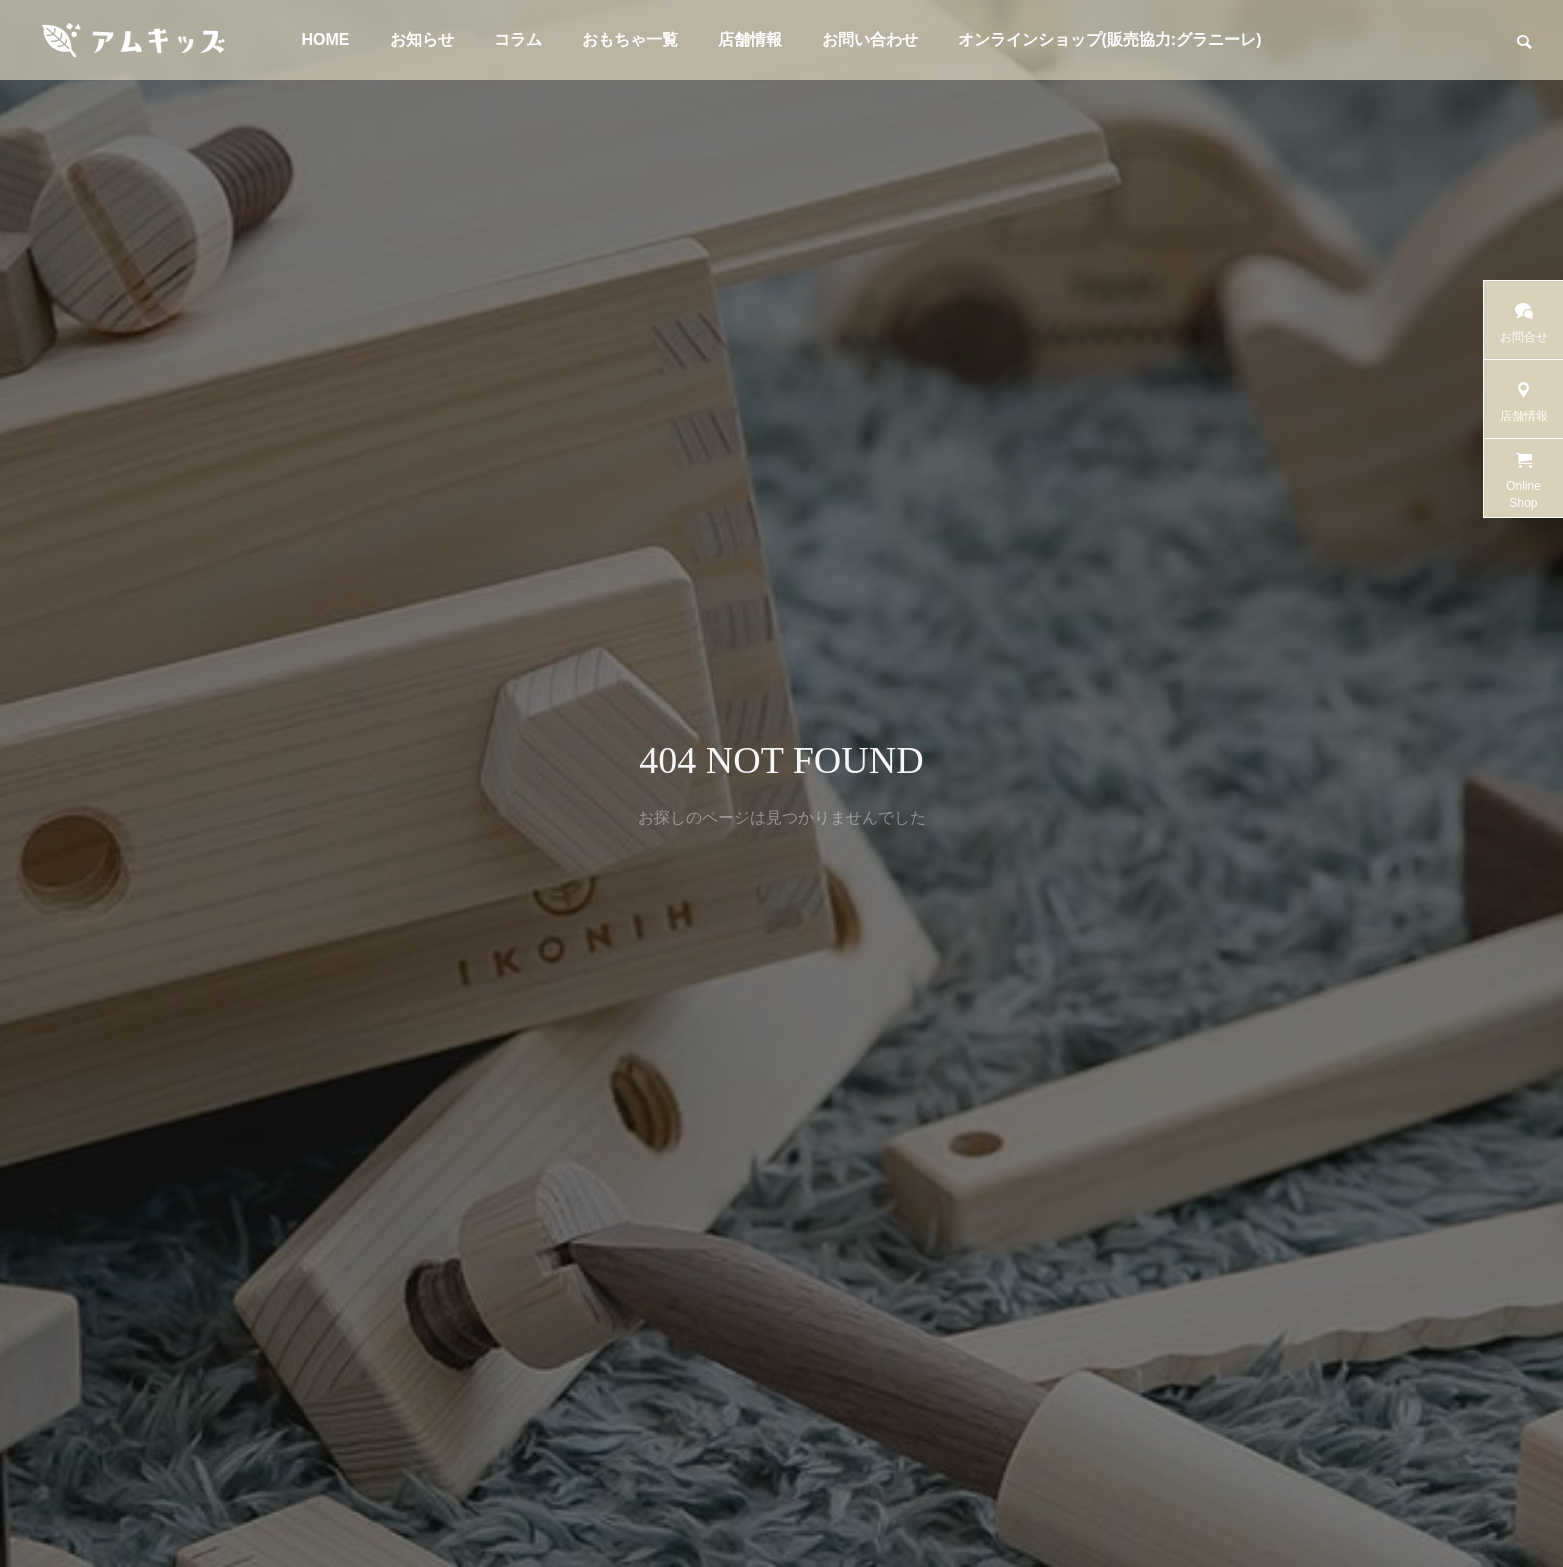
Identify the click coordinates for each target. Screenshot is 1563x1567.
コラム (518, 39)
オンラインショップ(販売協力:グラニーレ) (1110, 39)
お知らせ (422, 39)
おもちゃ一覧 (630, 39)
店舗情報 (750, 39)
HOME (326, 39)
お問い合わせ (870, 39)
